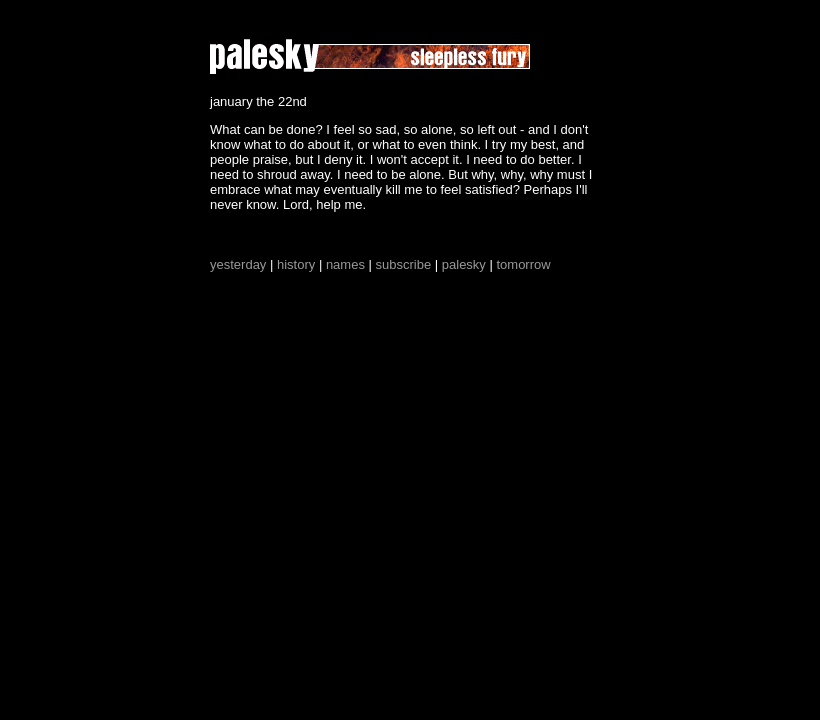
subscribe (404, 264)
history (296, 264)
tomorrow (523, 264)
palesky (464, 264)
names (345, 264)
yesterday (238, 264)
